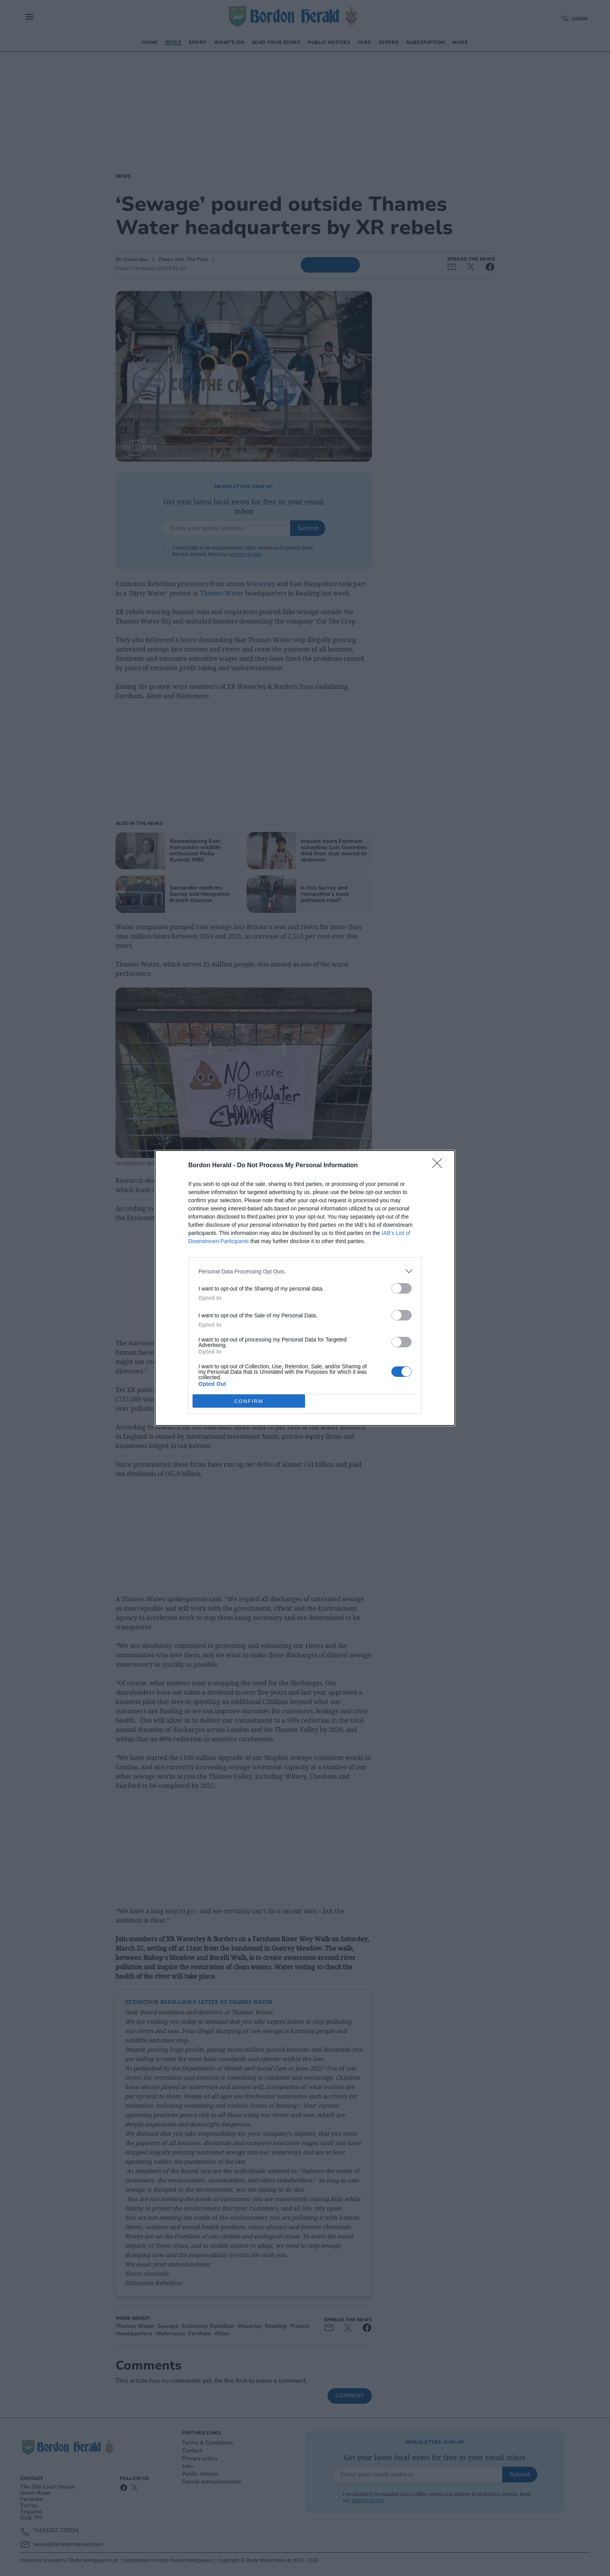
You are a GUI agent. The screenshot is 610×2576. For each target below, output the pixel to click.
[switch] (401, 1288)
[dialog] (305, 1288)
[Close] (439, 1165)
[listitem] (305, 1271)
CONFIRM (248, 1401)
